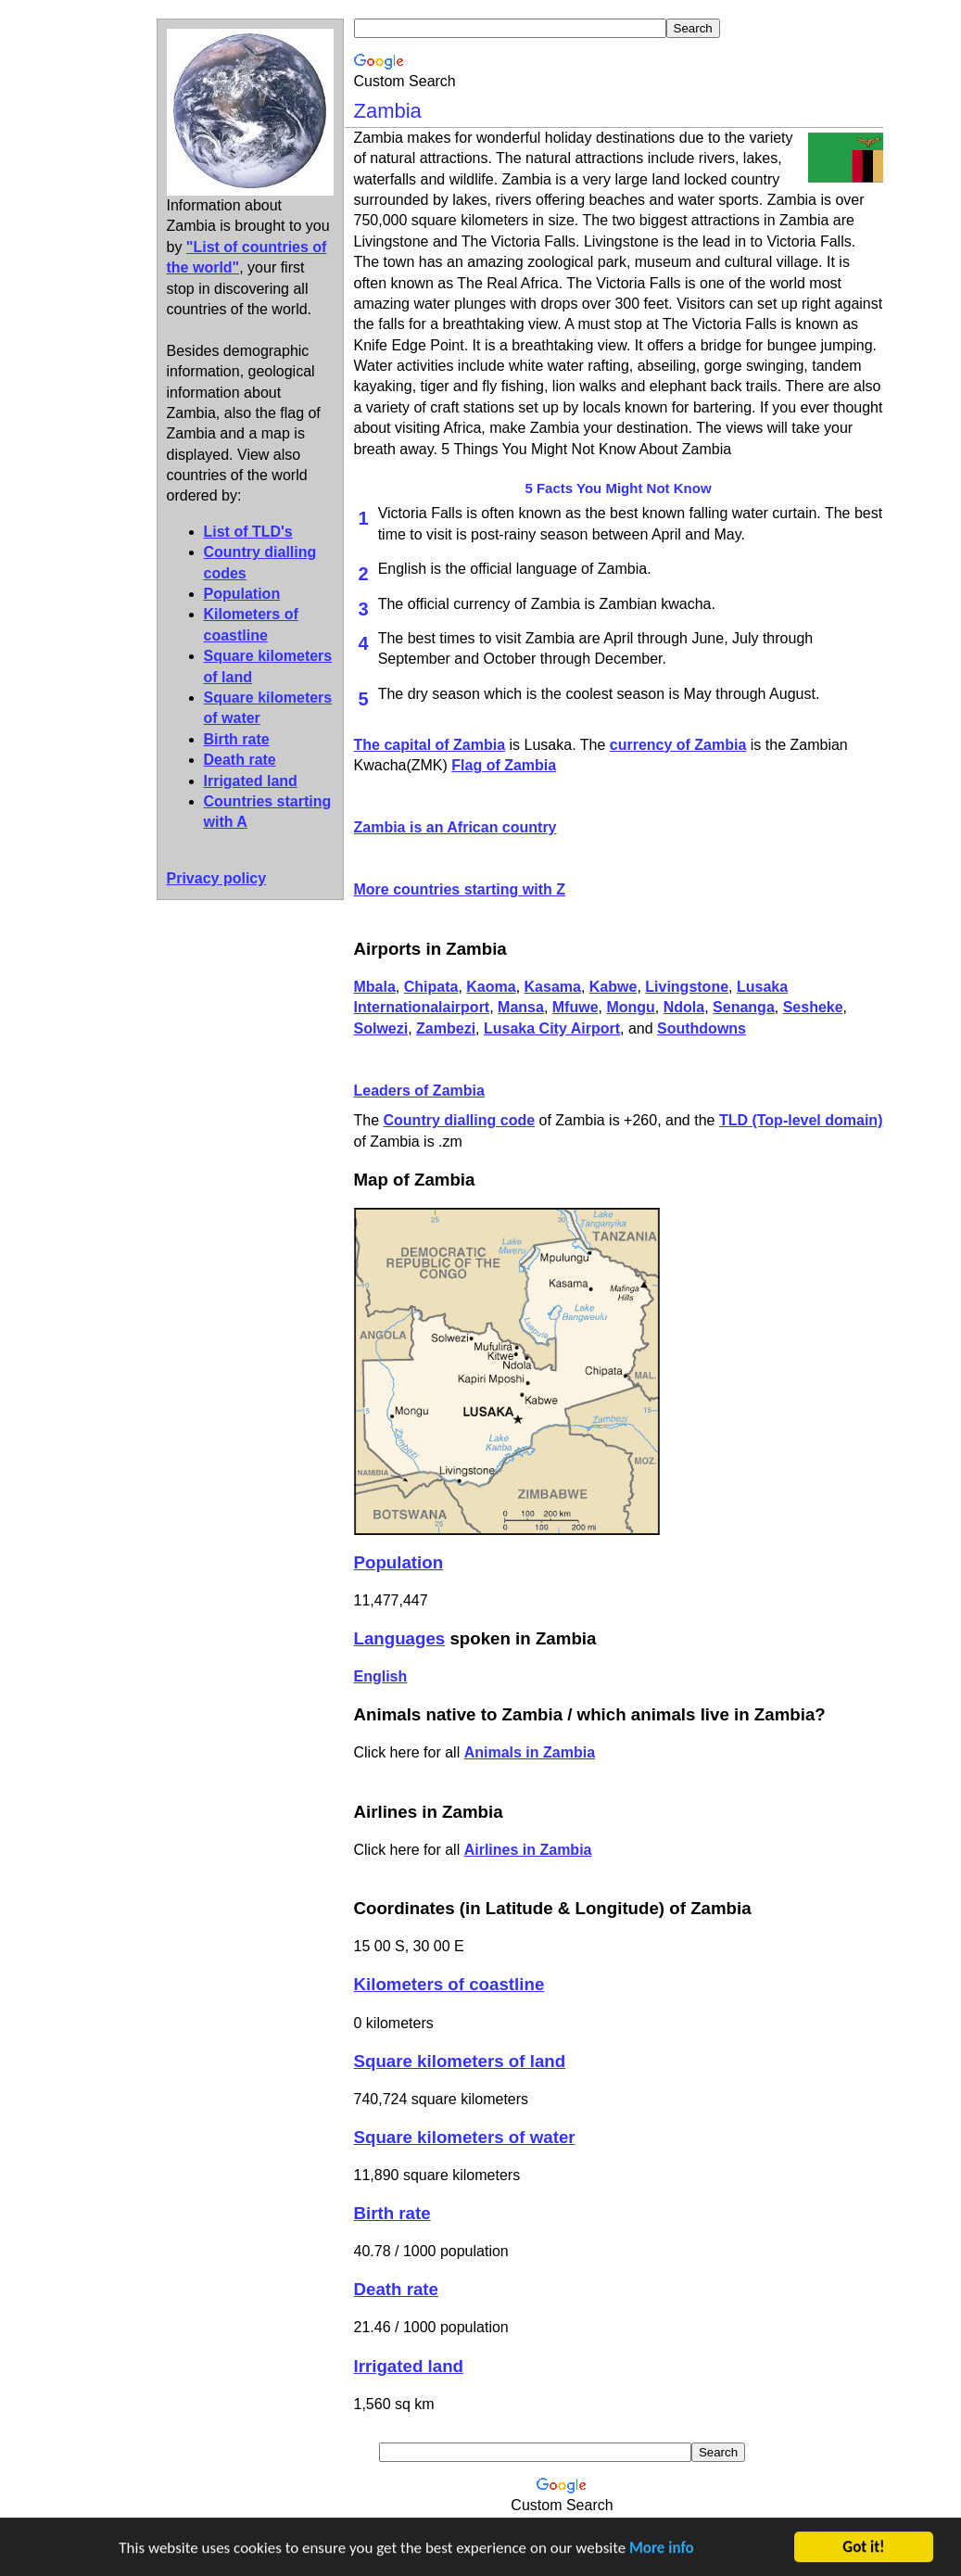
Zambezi (445, 1028)
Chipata (431, 987)
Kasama (553, 987)
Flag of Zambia (503, 765)
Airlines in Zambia (528, 1850)
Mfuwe (575, 1007)
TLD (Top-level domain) (801, 1120)
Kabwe (613, 987)
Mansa (521, 1007)
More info (661, 2551)
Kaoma (490, 987)
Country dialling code (460, 1120)
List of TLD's (248, 531)
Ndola (684, 1007)
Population (242, 594)
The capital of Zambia (430, 745)
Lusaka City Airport (552, 1028)
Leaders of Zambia (419, 1090)
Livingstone (686, 987)
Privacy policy (217, 878)
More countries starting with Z (459, 889)
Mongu (630, 1007)
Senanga (744, 1007)
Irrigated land (250, 781)
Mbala (375, 987)
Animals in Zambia (529, 1752)
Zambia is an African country (455, 827)
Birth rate (237, 739)
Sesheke (813, 1007)
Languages (400, 1638)
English (381, 1676)
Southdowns (701, 1028)
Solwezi (381, 1028)
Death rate (240, 760)
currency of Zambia (678, 745)
